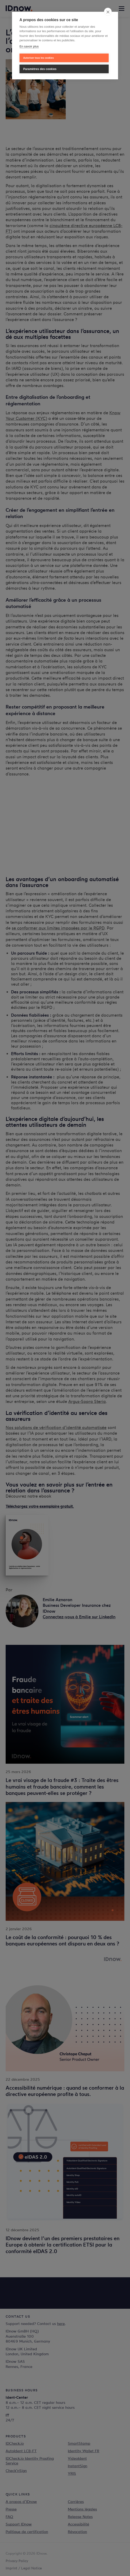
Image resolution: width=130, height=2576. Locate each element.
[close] (108, 12)
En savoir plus (29, 46)
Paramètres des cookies (40, 69)
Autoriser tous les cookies (38, 58)
